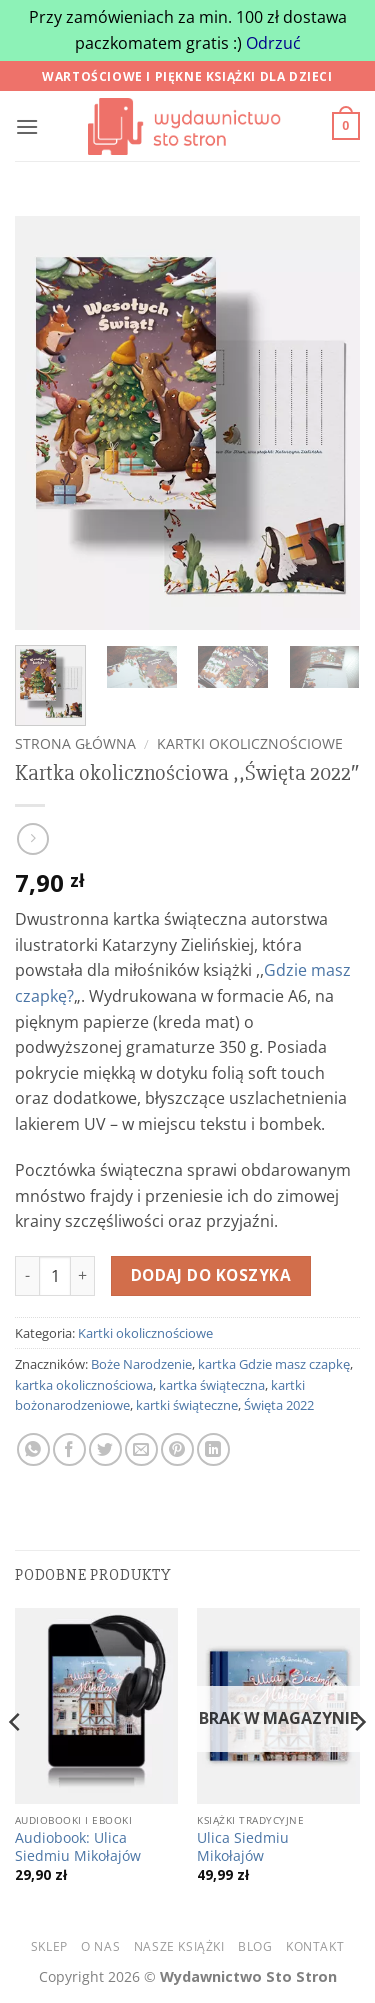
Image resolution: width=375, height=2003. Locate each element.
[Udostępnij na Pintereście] (177, 1449)
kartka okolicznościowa (84, 1385)
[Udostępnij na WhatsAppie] (33, 1449)
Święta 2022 (279, 1405)
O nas (100, 1946)
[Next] (359, 1762)
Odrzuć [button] (273, 43)
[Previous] (16, 1762)
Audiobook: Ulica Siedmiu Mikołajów (78, 1846)
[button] (27, 126)
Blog (255, 1946)
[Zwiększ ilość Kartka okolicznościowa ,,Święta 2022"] (83, 1276)
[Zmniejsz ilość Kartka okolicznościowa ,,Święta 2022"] (27, 1276)
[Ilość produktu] (55, 1276)
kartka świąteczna (212, 1385)
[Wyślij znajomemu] (141, 1449)
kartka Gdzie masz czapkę (274, 1364)
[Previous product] (32, 838)
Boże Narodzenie (141, 1364)
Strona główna (75, 743)
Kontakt (315, 1946)
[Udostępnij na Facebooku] (69, 1449)
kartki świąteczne (187, 1405)
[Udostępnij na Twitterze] (105, 1449)
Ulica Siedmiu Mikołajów (243, 1846)
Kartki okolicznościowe (250, 743)
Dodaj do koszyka (211, 1275)
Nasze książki (179, 1946)
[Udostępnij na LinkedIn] (213, 1449)
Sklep (49, 1946)
